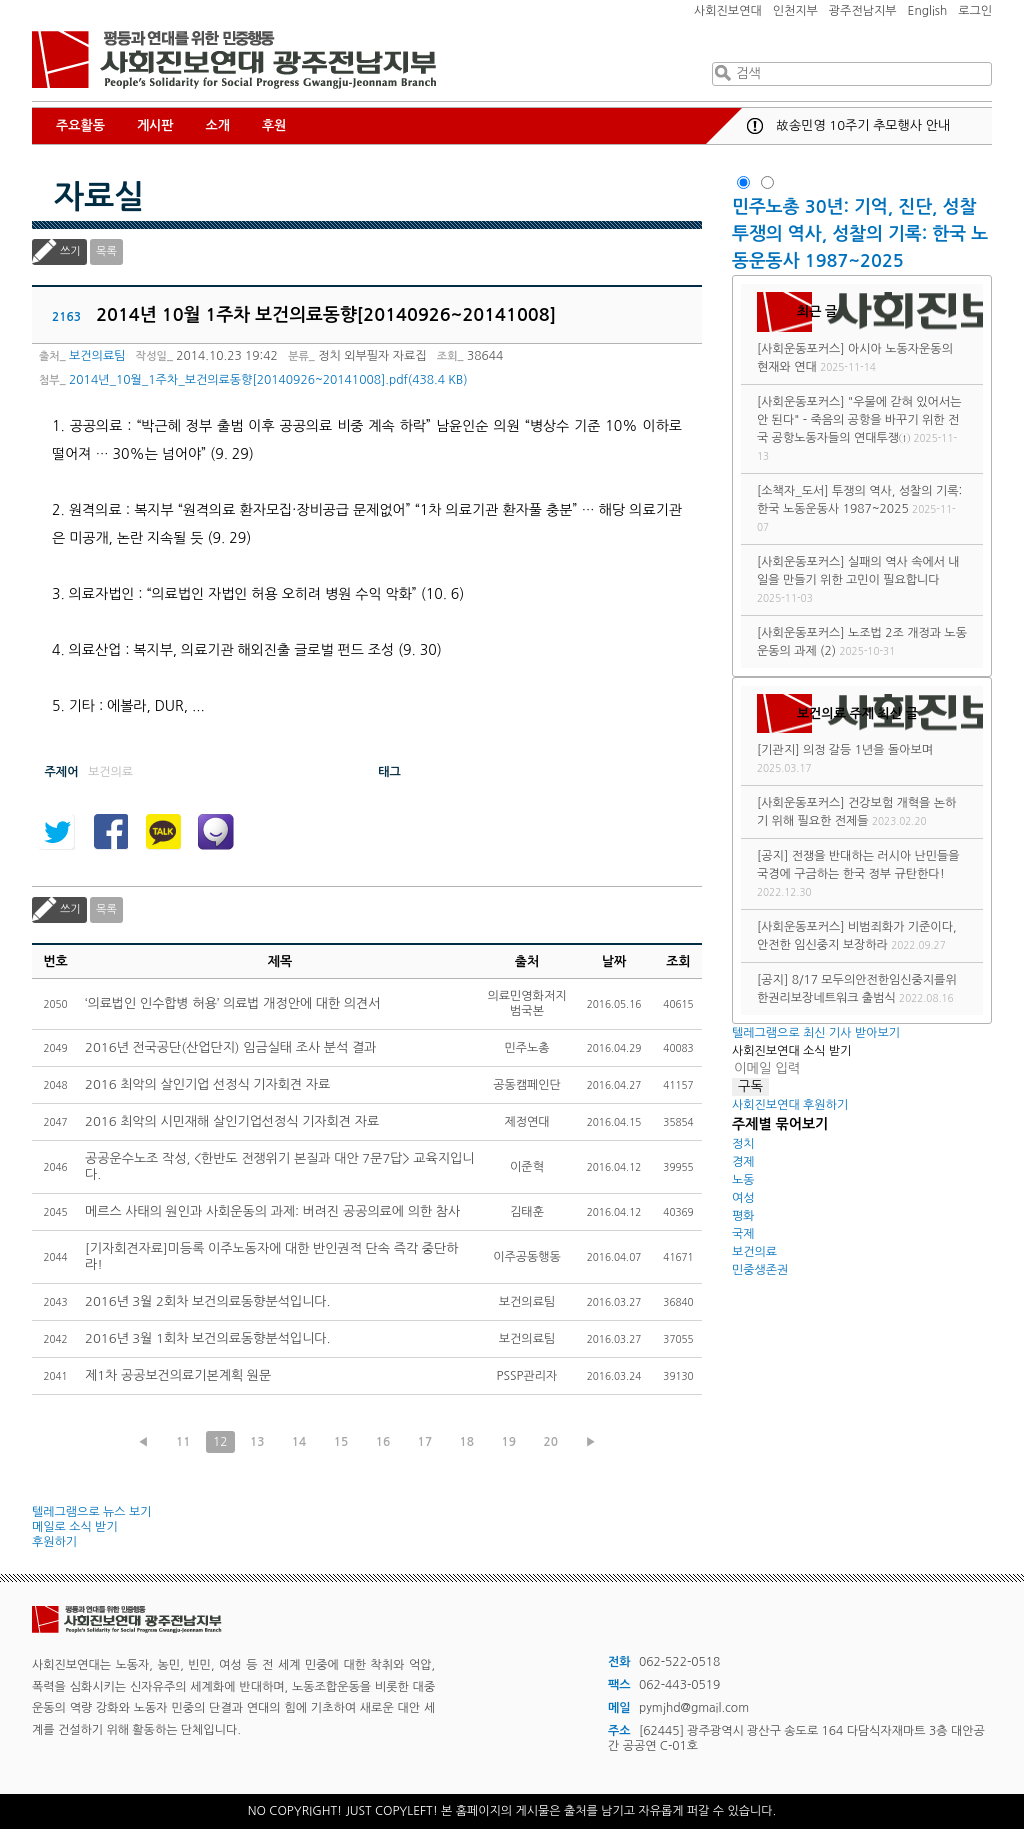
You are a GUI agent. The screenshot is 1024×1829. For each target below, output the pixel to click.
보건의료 (754, 1252)
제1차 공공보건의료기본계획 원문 (178, 1375)
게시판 (155, 125)
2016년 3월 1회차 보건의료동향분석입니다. (207, 1338)
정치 (743, 1144)
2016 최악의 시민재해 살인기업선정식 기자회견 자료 (232, 1121)
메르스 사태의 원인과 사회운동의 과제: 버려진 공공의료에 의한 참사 (272, 1211)
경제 (743, 1162)
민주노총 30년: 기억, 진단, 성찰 (854, 207)
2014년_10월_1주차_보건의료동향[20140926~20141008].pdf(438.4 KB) (268, 380)
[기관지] (778, 750)
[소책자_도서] (793, 491)
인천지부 (795, 11)
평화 (743, 1216)
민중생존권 (760, 1270)
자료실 (99, 197)
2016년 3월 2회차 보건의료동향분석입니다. (207, 1301)
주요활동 (80, 125)
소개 (218, 125)
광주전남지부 (863, 11)
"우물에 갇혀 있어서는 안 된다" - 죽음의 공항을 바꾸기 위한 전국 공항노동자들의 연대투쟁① (859, 420)
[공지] (772, 856)
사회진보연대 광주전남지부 (234, 60)
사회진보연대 (728, 11)
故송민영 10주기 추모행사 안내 (863, 125)
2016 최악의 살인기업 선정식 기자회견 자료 (207, 1084)
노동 (743, 1180)
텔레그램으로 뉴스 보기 (92, 1512)
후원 (274, 125)
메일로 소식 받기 (75, 1527)
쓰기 (70, 251)
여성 (743, 1198)
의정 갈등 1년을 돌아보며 (868, 750)
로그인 (975, 11)
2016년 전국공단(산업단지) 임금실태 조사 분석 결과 (230, 1047)
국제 (743, 1234)
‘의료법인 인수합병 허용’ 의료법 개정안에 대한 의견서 (233, 1003)
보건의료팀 (97, 356)
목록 (106, 251)
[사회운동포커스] (801, 349)
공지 (755, 126)
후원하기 (54, 1542)
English (928, 11)
